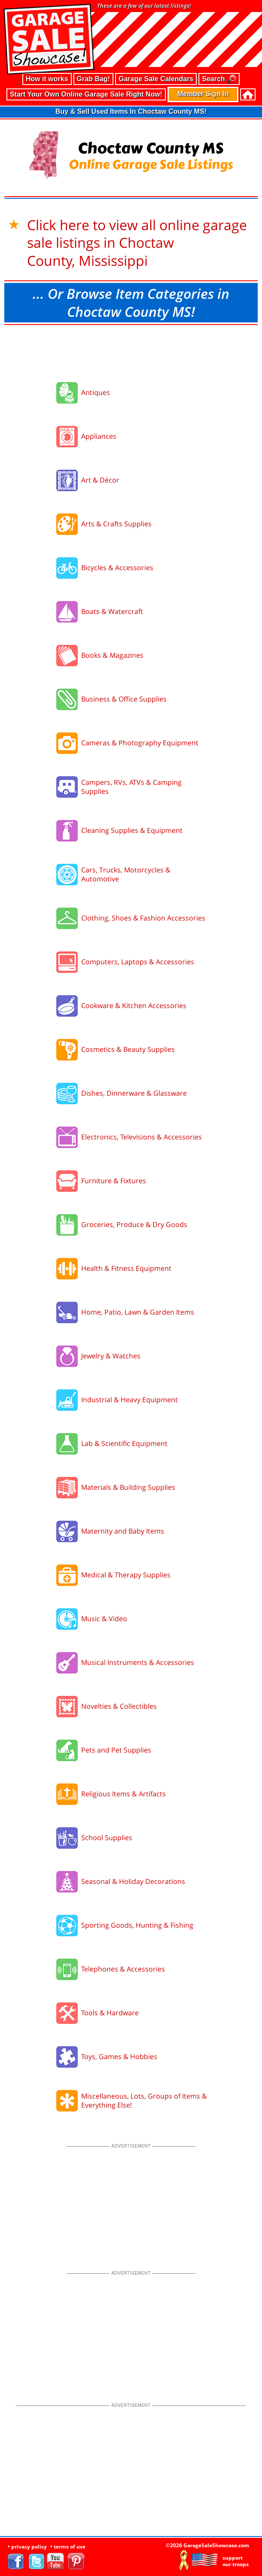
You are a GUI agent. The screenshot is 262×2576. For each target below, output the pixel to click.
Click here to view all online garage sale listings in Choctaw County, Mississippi (137, 243)
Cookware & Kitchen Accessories (133, 1005)
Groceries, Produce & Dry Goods (134, 1224)
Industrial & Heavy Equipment (129, 1399)
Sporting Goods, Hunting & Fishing (137, 1925)
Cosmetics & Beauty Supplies (128, 1049)
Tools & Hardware (110, 2012)
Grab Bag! (93, 78)
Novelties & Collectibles (119, 1706)
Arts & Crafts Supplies (116, 524)
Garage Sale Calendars (156, 78)
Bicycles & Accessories (117, 567)
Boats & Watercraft (112, 611)
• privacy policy (27, 2546)
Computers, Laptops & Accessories (137, 961)
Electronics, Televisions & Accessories (141, 1137)
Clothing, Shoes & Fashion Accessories (143, 918)
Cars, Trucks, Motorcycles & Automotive (126, 874)
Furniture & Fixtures (113, 1180)
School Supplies (106, 1837)
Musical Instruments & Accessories (137, 1662)
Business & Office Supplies (124, 699)
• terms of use (67, 2546)
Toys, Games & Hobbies (119, 2056)
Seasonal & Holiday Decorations (133, 1881)
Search (219, 79)
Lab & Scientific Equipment (124, 1443)
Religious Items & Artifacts (123, 1793)
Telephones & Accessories (123, 1969)
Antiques (95, 392)
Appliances (98, 436)
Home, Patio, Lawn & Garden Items (137, 1312)
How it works (47, 78)
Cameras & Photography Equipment (139, 742)
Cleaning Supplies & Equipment (132, 830)
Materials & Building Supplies (128, 1487)
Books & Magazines (112, 655)
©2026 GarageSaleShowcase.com (207, 2545)
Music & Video (104, 1618)
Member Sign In (202, 93)
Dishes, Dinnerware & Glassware (134, 1093)
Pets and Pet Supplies (116, 1750)
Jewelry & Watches (110, 1356)
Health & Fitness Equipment (126, 1268)
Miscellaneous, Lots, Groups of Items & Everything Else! (144, 2100)
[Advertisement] (131, 350)
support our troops (235, 2560)
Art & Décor (100, 480)
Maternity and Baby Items (122, 1531)
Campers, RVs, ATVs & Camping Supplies (131, 787)
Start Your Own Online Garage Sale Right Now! (86, 94)
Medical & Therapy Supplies (126, 1575)
